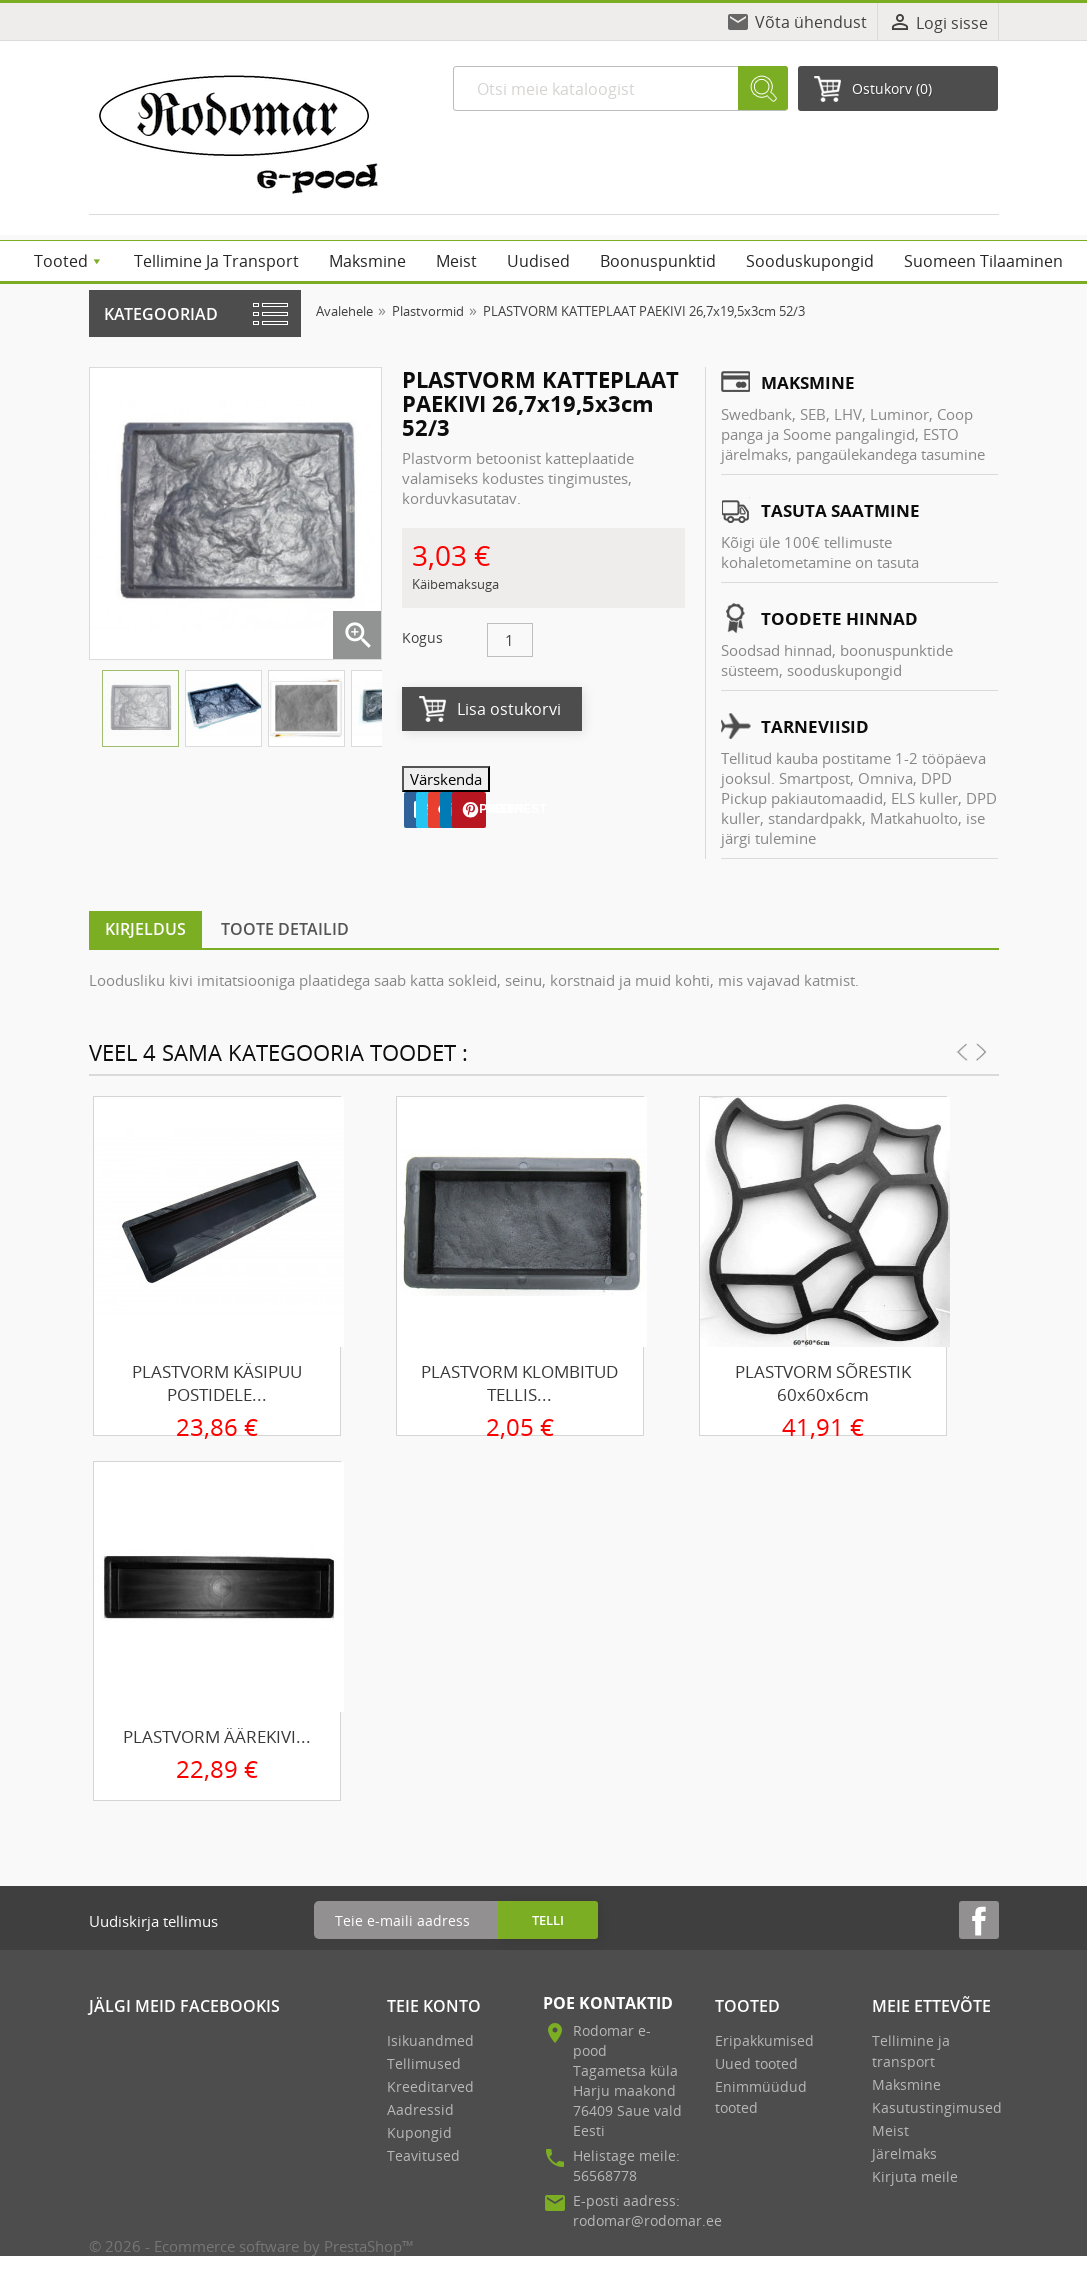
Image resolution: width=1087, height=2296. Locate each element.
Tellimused (424, 2063)
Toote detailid (285, 929)
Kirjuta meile (915, 2176)
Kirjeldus (145, 929)
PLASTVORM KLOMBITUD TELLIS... (519, 1383)
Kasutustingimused (937, 2107)
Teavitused (423, 2155)
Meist (890, 2130)
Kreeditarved (430, 2086)
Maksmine (906, 2084)
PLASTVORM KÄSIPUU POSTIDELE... (217, 1383)
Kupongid (419, 2132)
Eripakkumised (764, 2040)
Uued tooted (756, 2063)
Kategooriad (161, 314)
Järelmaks (904, 2153)
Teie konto (434, 2006)
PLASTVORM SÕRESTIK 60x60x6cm (823, 1383)
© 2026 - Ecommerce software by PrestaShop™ (251, 2246)
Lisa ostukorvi (509, 709)
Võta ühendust (811, 22)
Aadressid (420, 2109)
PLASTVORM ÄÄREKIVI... (217, 1736)
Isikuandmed (430, 2040)
